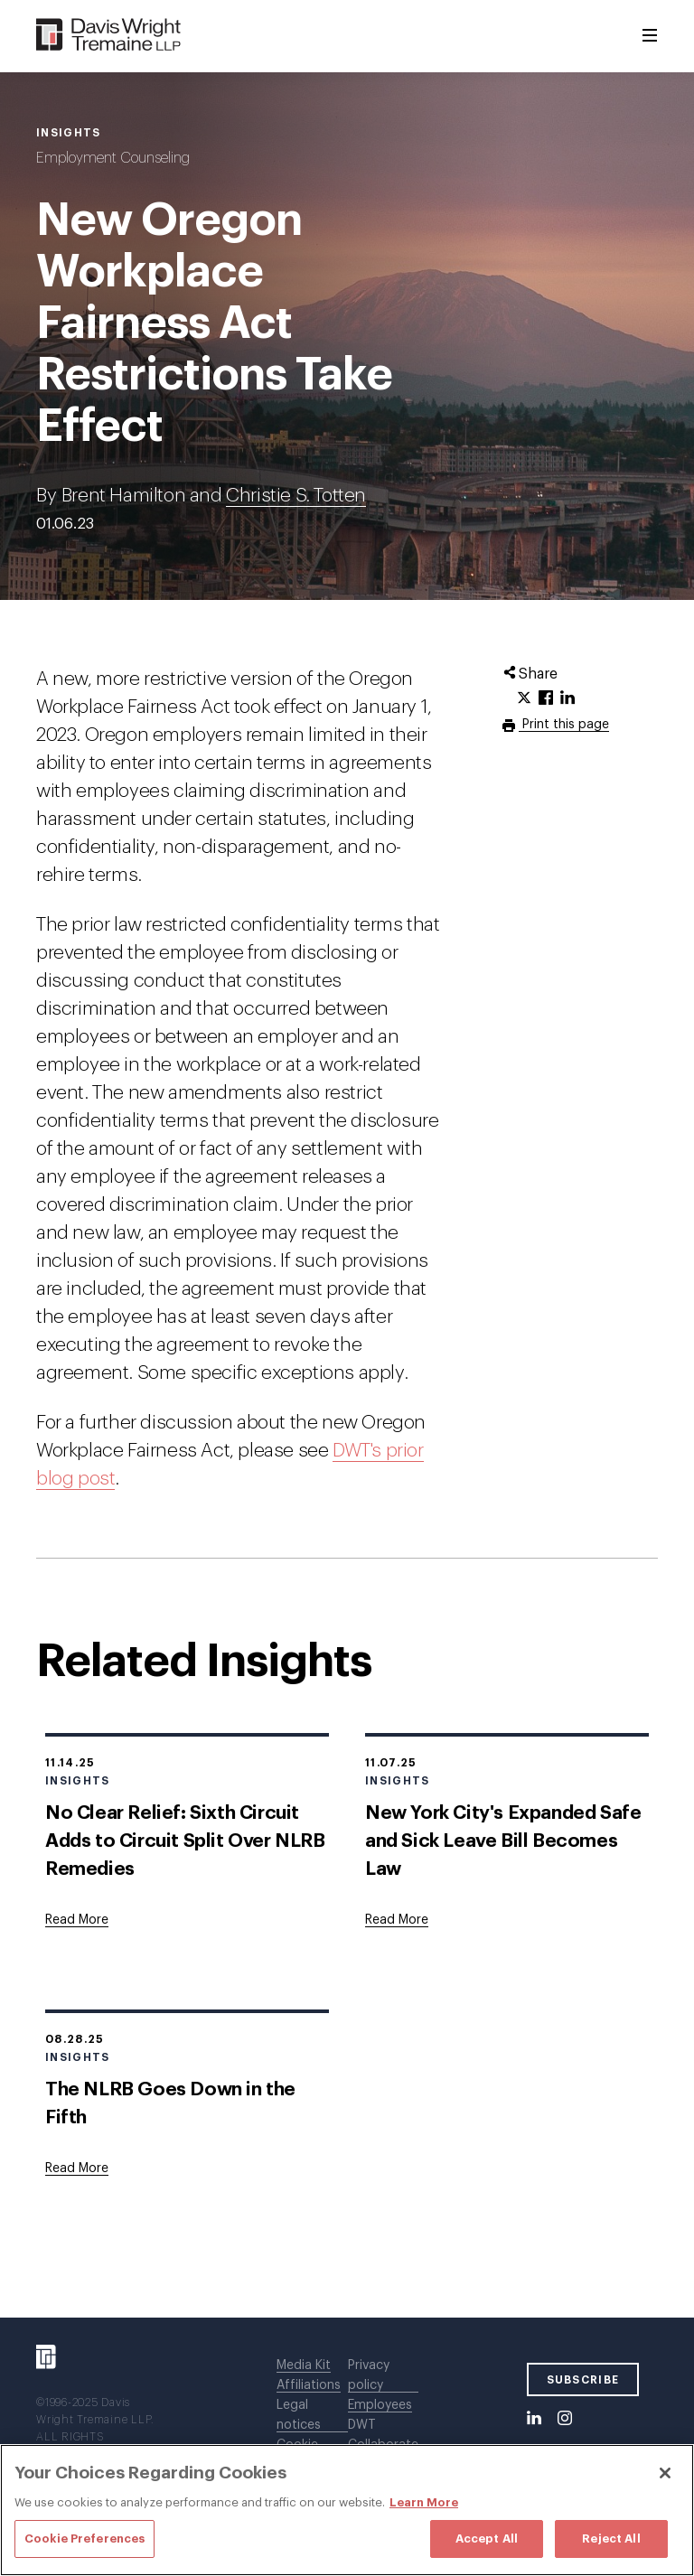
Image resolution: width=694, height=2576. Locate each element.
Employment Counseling (113, 158)
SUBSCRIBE (583, 2380)
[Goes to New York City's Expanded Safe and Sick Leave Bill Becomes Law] (396, 1920)
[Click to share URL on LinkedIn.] (567, 698)
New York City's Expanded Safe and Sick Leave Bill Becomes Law (503, 1840)
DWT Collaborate (383, 2435)
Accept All (486, 2538)
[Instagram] (565, 2419)
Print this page (564, 724)
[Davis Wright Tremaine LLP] (109, 35)
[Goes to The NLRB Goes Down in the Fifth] (76, 2168)
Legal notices (299, 2415)
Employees (380, 2405)
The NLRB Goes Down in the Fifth (170, 2103)
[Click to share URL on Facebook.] (546, 698)
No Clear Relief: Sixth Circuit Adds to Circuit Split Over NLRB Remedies (185, 1840)
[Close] (665, 2473)
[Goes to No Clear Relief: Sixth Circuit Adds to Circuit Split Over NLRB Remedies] (76, 1920)
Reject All (611, 2538)
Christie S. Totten (296, 495)
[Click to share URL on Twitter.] (524, 698)
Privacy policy (368, 2375)
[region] (347, 2510)
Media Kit (304, 2365)
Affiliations (309, 2385)
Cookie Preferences (84, 2538)
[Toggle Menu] (650, 36)
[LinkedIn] (534, 2419)
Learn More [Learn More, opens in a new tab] (423, 2502)
